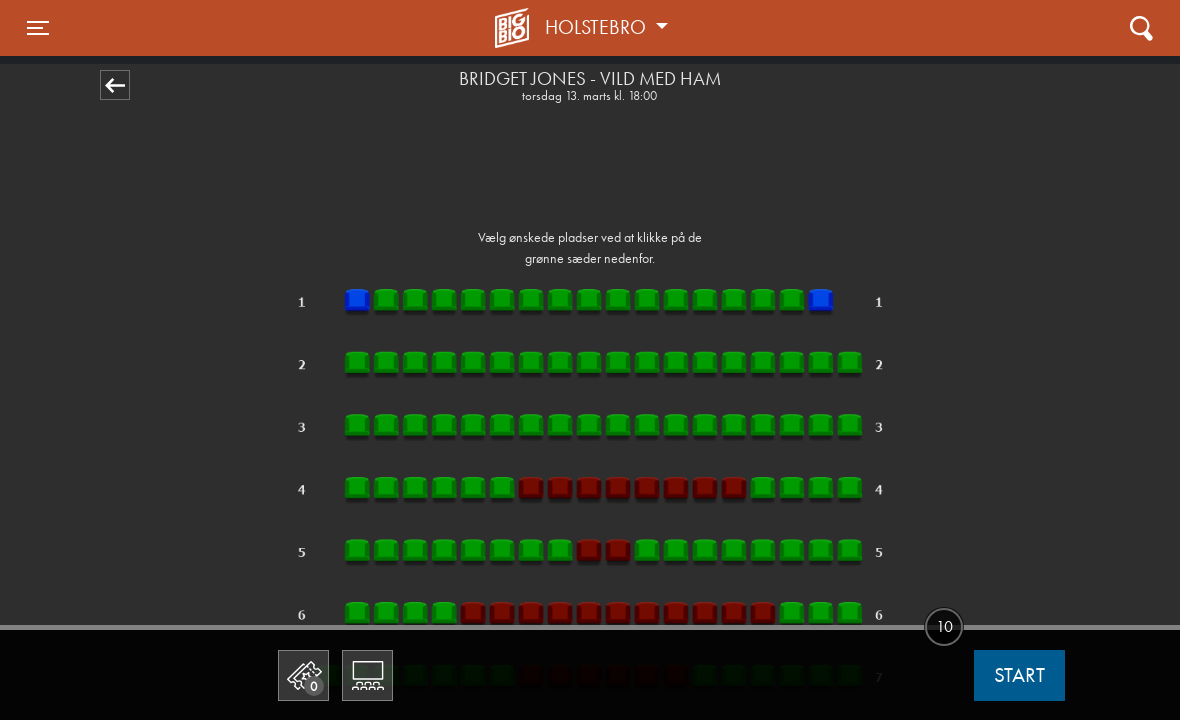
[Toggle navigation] (38, 28)
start (1019, 675)
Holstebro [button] (598, 27)
